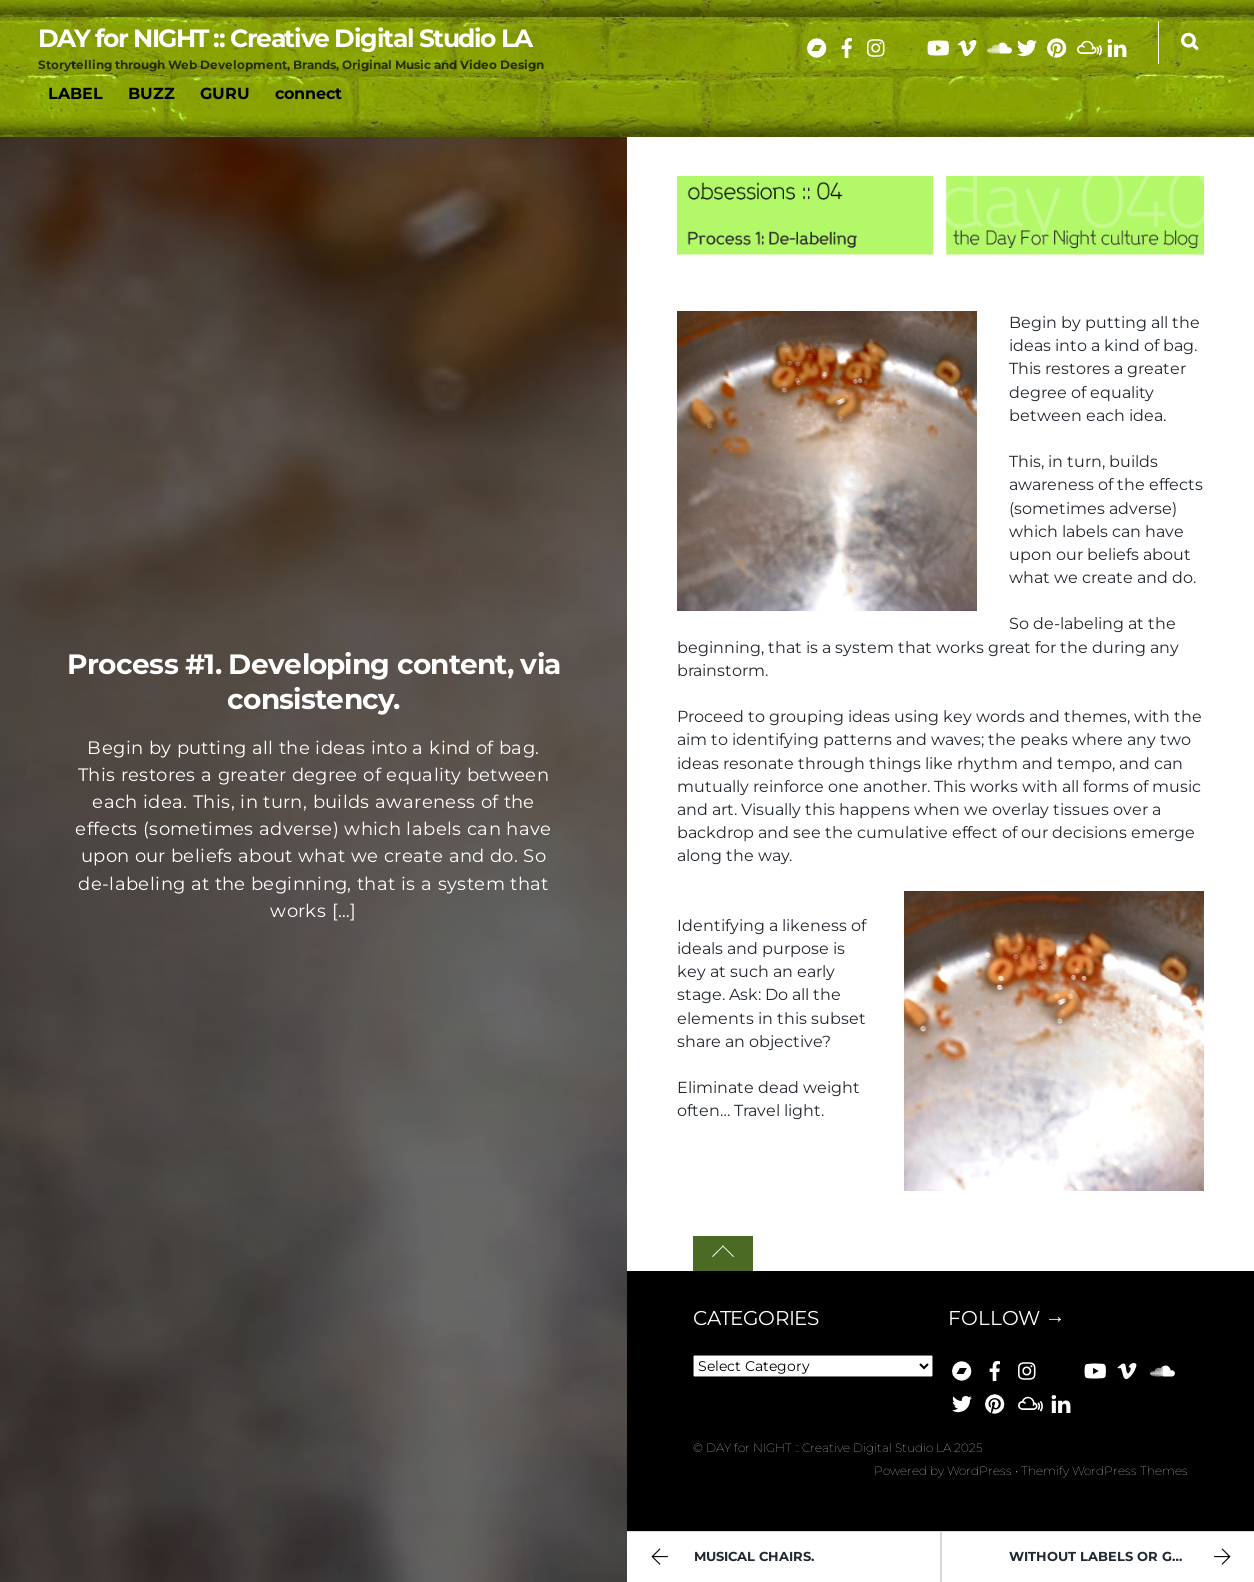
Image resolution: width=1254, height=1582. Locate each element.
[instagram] (877, 44)
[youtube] (937, 44)
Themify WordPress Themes (1104, 1470)
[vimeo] (967, 44)
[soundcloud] (997, 44)
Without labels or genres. (1123, 1559)
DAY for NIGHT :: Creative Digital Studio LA (828, 1447)
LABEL (75, 93)
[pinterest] (1057, 44)
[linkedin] (1117, 44)
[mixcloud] (1087, 44)
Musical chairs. (729, 1559)
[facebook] (847, 44)
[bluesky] (907, 44)
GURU (225, 93)
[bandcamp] (817, 44)
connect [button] (308, 93)
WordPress (979, 1470)
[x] (1027, 44)
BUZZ (151, 93)
